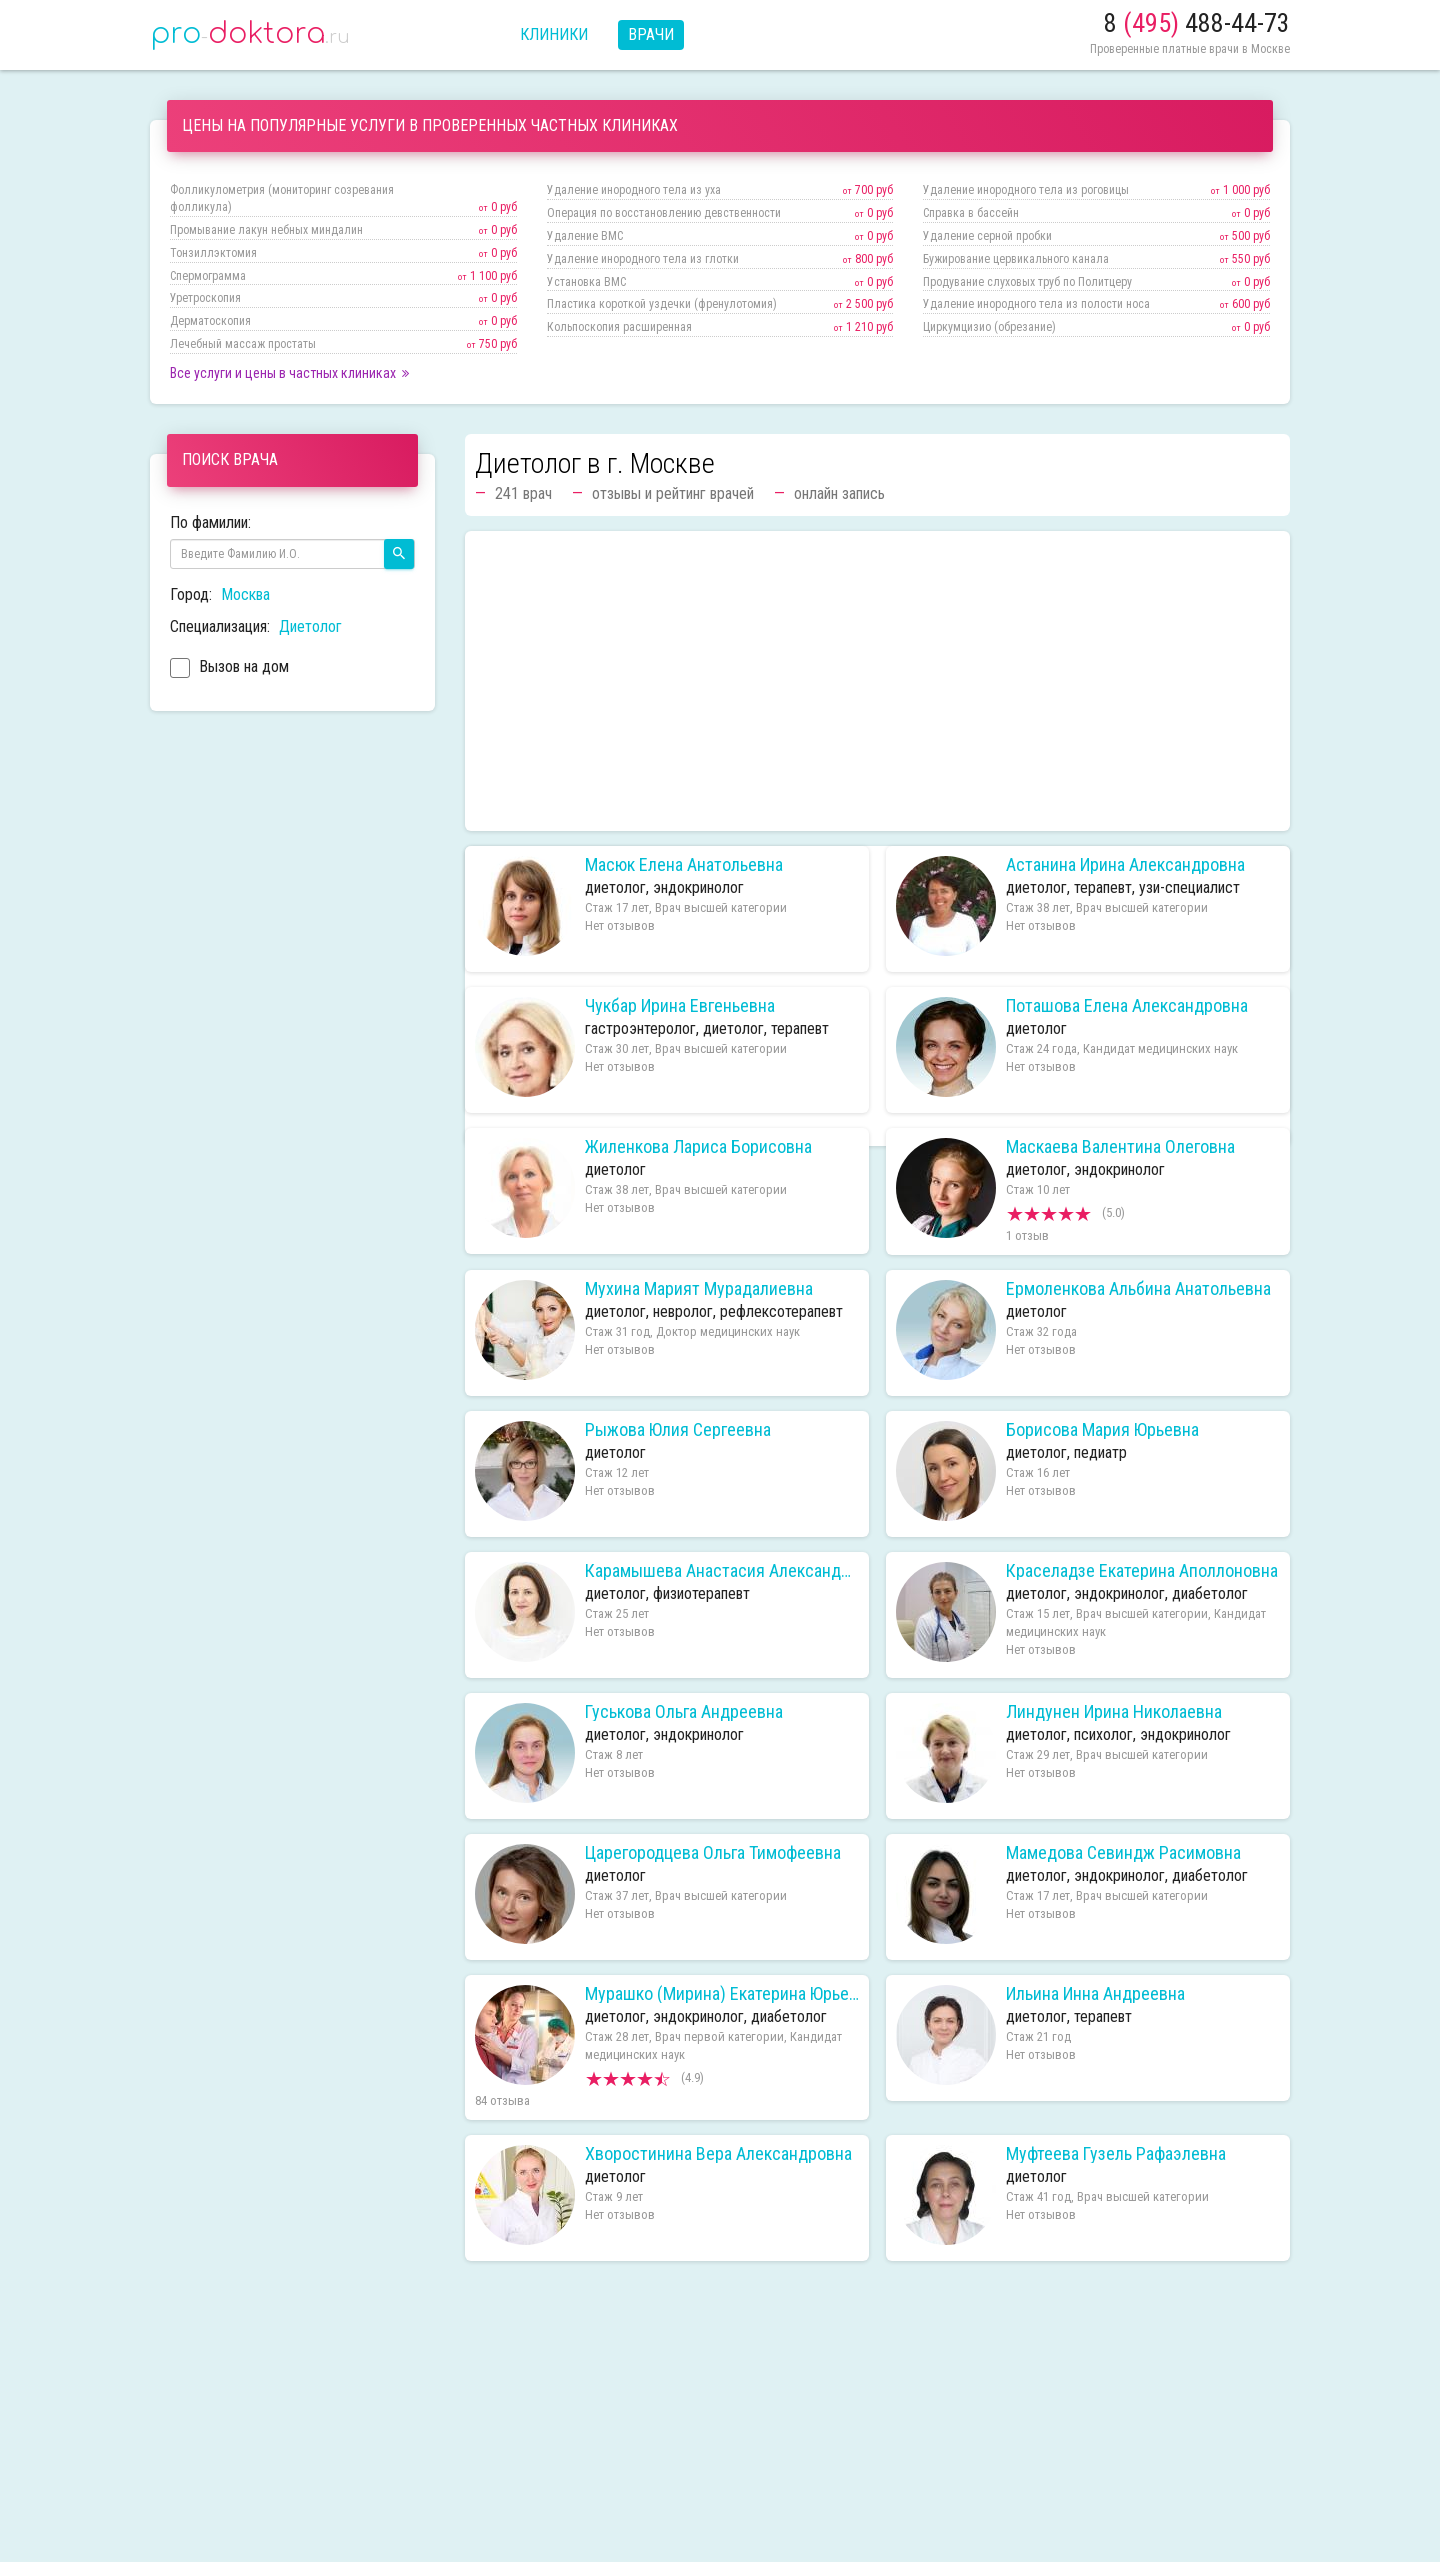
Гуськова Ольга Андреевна (684, 1712)
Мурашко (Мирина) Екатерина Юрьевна (722, 1994)
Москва (245, 594)
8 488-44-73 (1197, 23)
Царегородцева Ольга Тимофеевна (713, 1853)
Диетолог (310, 626)
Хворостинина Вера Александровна (718, 2154)
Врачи (651, 34)
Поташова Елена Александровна (1127, 1006)
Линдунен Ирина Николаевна (1114, 1712)
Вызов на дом (229, 669)
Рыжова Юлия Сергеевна (678, 1430)
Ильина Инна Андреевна (1095, 1994)
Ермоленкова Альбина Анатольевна (1138, 1289)
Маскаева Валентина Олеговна (1120, 1147)
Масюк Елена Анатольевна (684, 865)
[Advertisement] (877, 681)
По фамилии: (210, 522)
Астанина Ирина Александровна (1125, 865)
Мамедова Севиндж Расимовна (1123, 1853)
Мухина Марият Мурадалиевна (699, 1289)
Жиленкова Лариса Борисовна (698, 1147)
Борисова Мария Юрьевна (1102, 1430)
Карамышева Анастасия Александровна (722, 1571)
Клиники (554, 34)
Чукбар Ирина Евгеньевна (680, 1006)
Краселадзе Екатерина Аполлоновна (1142, 1571)
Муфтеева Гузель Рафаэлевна (1116, 2154)
